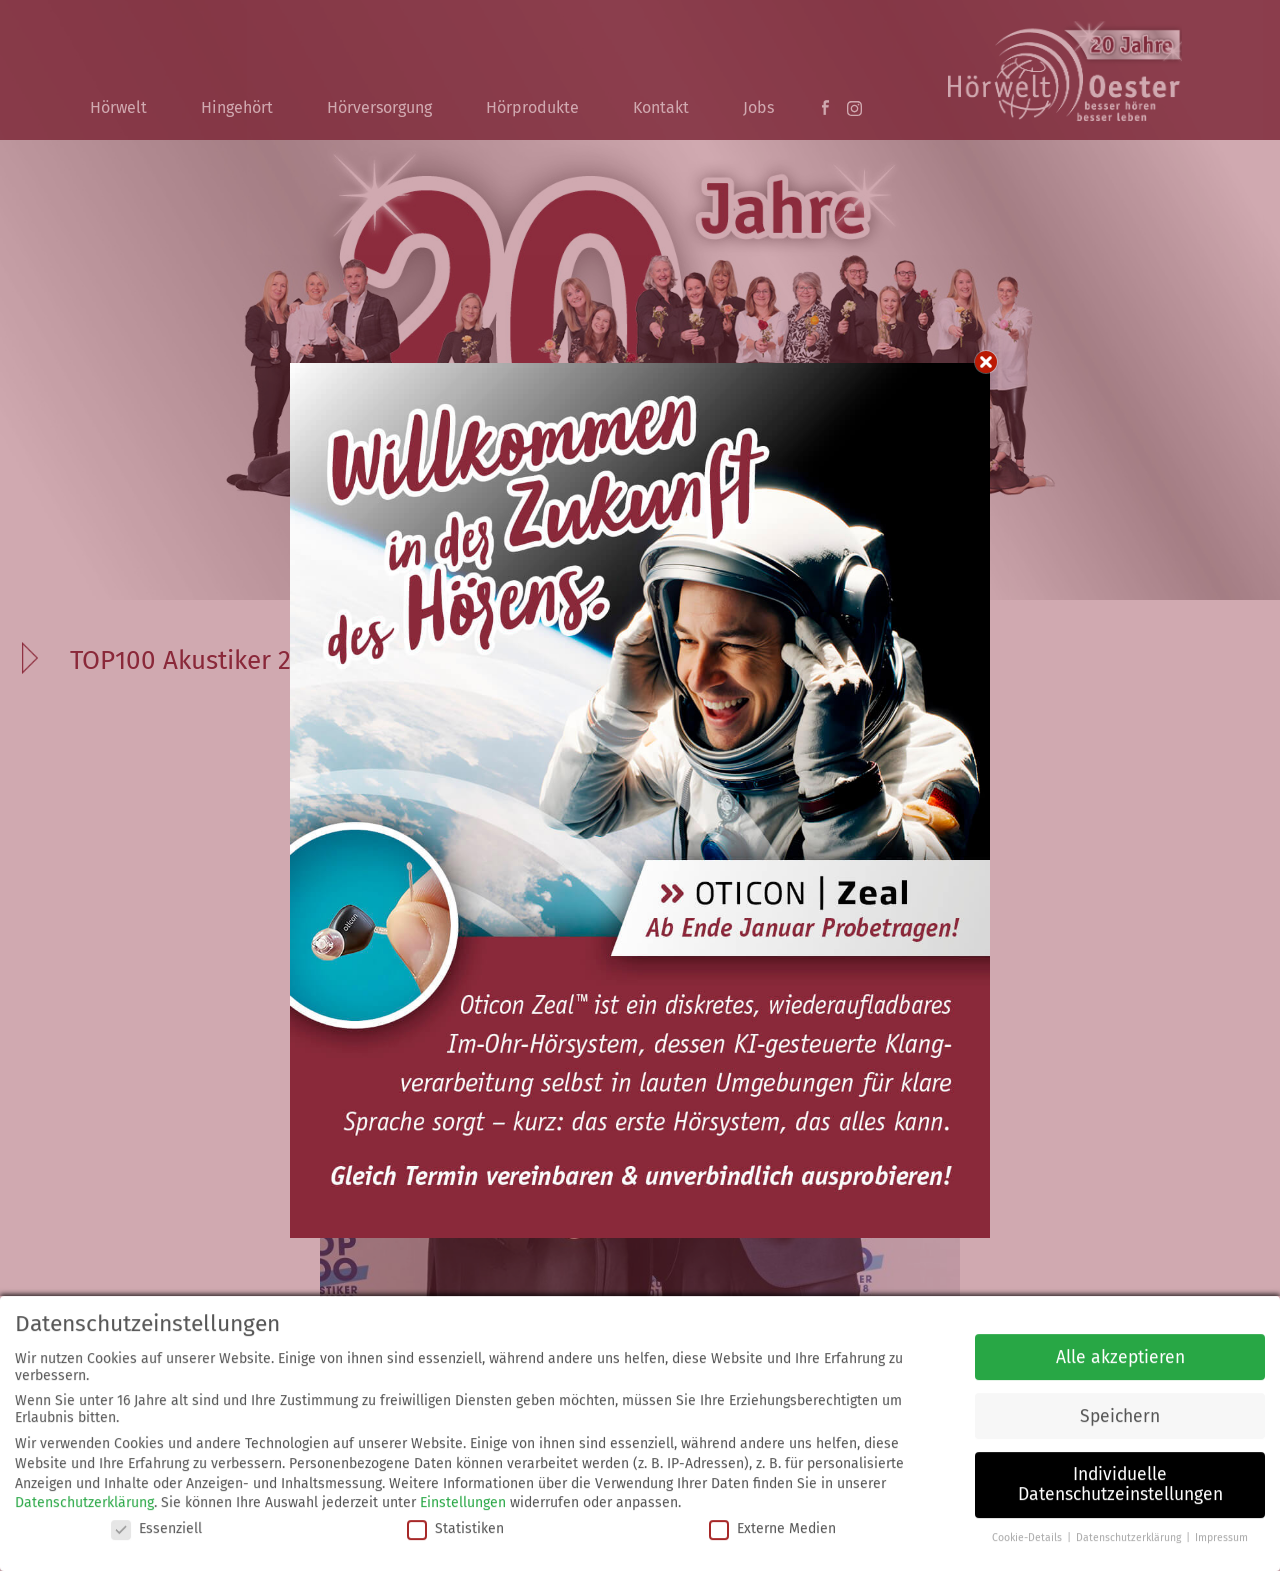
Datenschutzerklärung (84, 1498)
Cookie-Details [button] (1028, 1532)
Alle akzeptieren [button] (1120, 1352)
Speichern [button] (1120, 1411)
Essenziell (156, 1523)
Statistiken (455, 1523)
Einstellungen (463, 1498)
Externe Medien (772, 1523)
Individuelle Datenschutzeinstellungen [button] (1120, 1480)
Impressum (1221, 1532)
